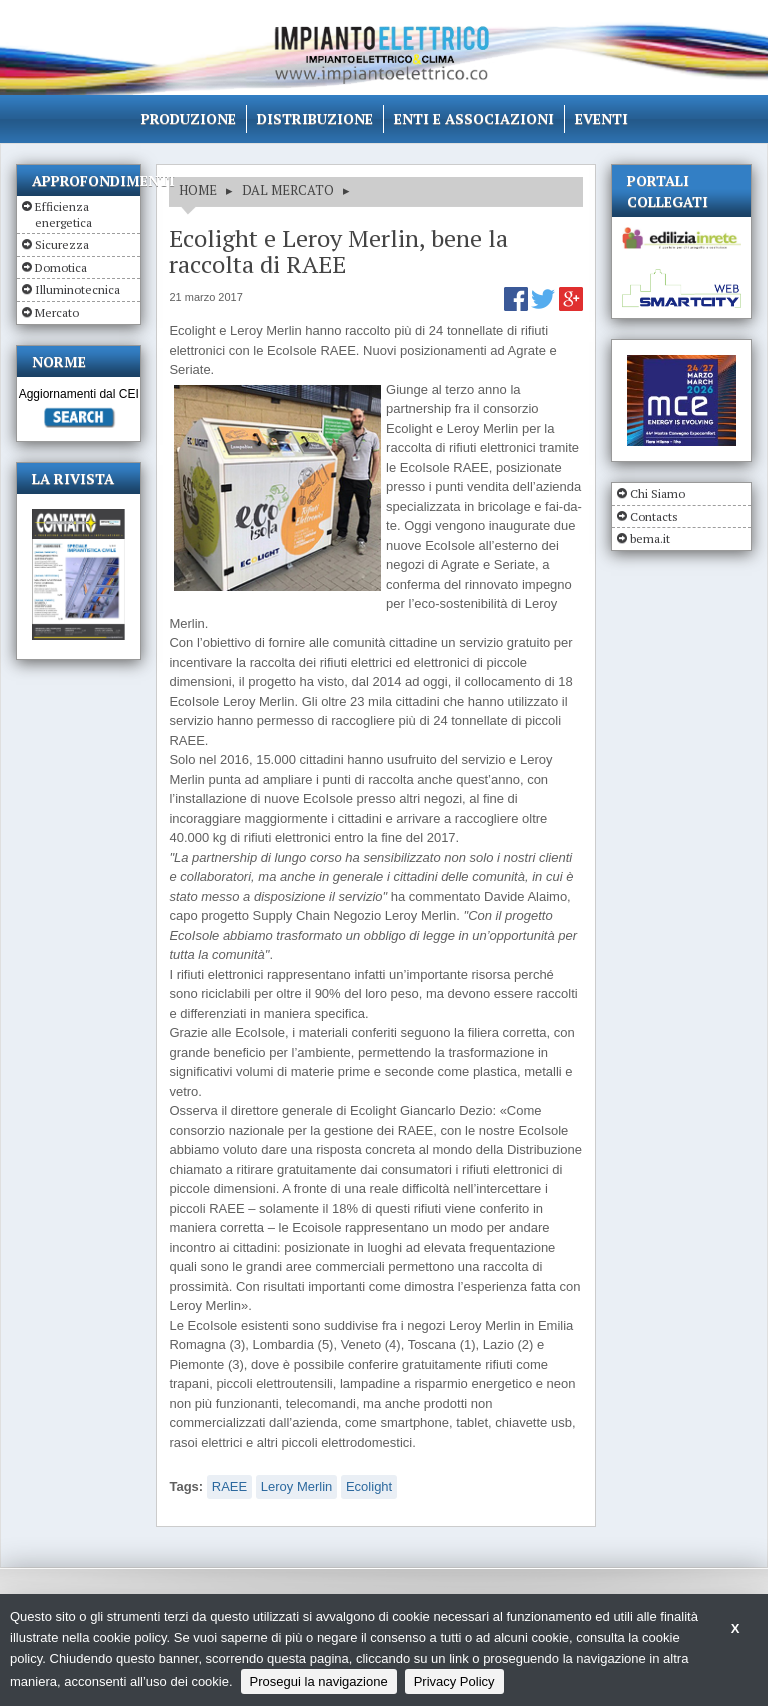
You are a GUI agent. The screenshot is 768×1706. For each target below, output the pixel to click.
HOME (198, 190)
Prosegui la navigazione (319, 1681)
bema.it (650, 538)
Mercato (57, 312)
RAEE (229, 1486)
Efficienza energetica (63, 214)
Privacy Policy (454, 1681)
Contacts (654, 516)
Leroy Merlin (297, 1486)
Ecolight (369, 1486)
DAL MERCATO (288, 190)
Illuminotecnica (77, 289)
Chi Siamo (657, 493)
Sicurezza (62, 244)
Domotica (61, 267)
